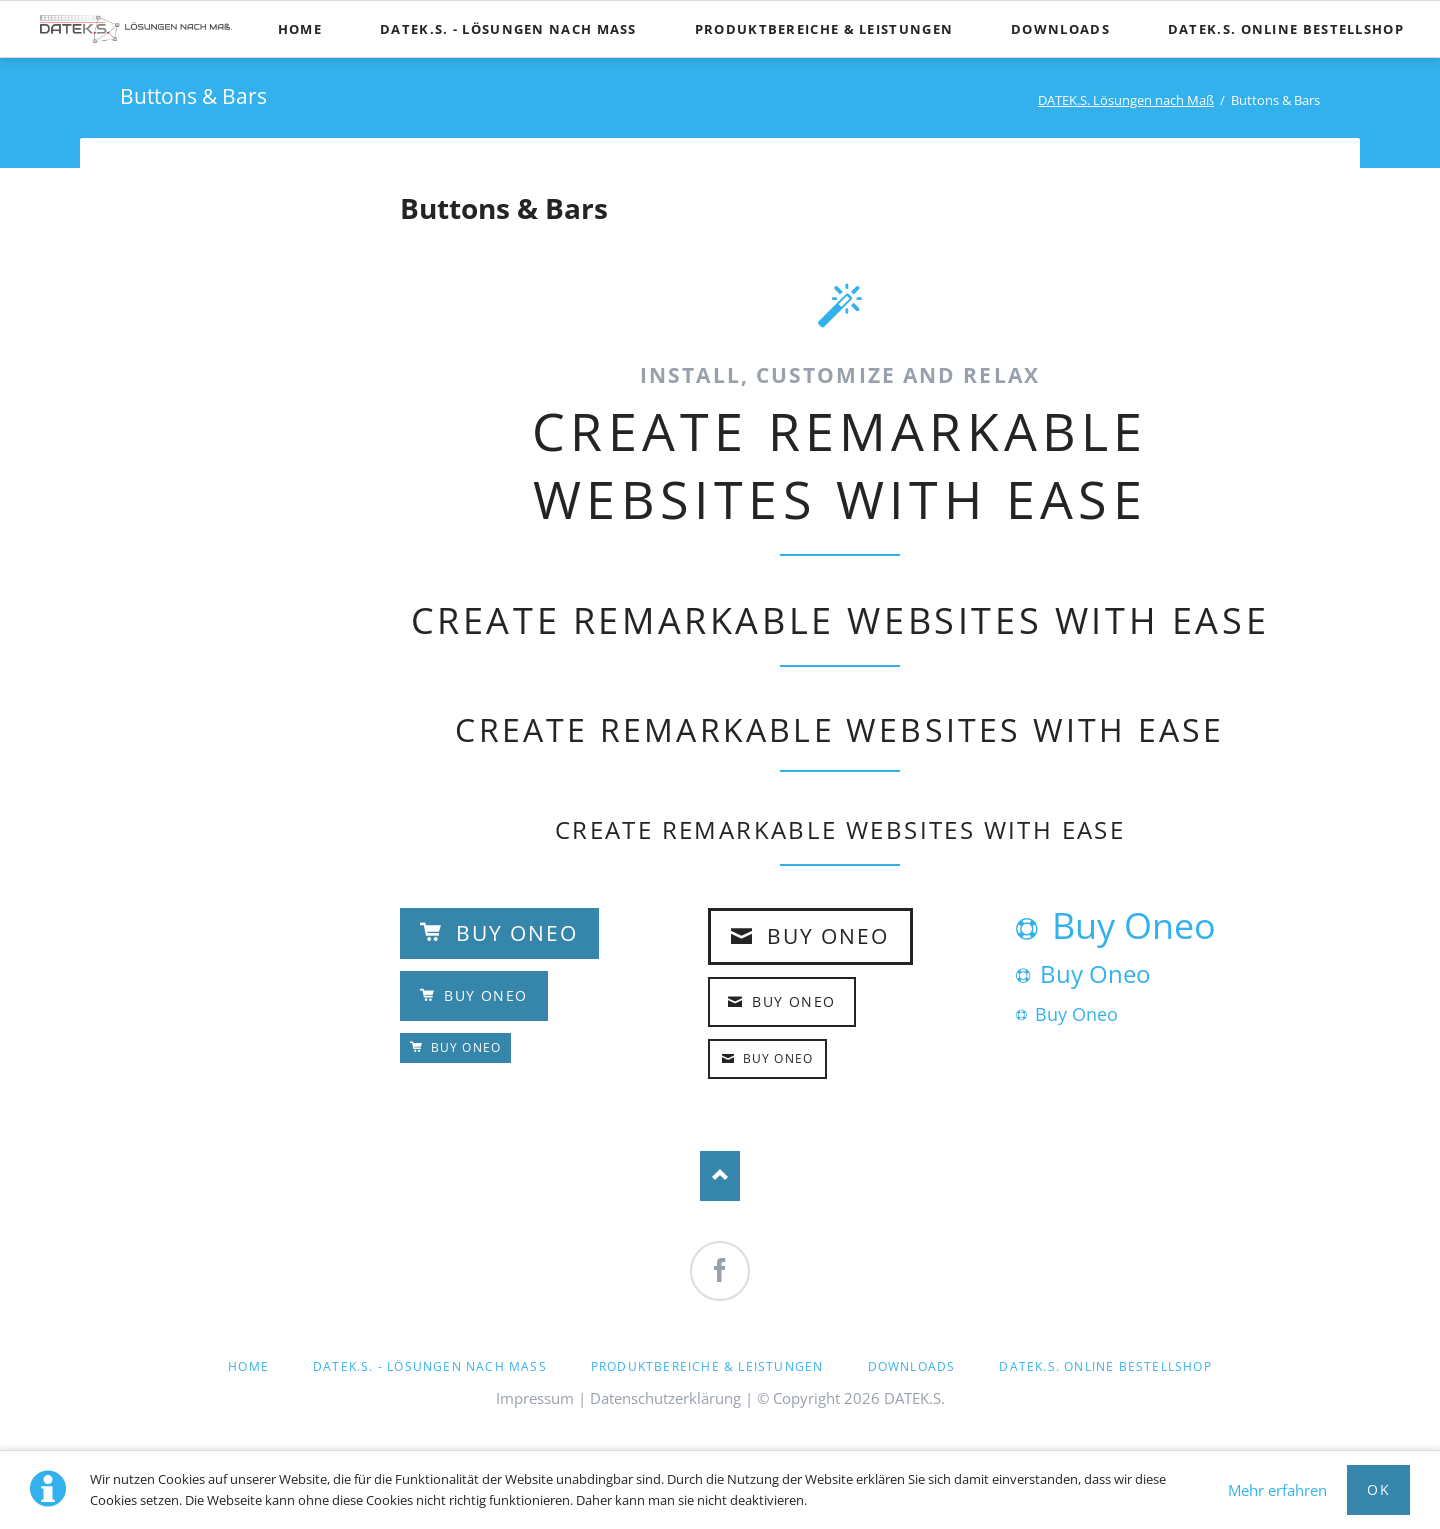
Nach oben (720, 1176)
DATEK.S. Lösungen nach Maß (1126, 100)
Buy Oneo (514, 933)
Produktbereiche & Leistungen (707, 1366)
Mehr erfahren (1277, 1490)
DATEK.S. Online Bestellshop (1105, 1366)
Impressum (535, 1398)
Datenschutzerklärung (665, 1398)
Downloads (912, 1366)
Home (248, 1366)
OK (1378, 1489)
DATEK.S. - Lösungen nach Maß (430, 1366)
